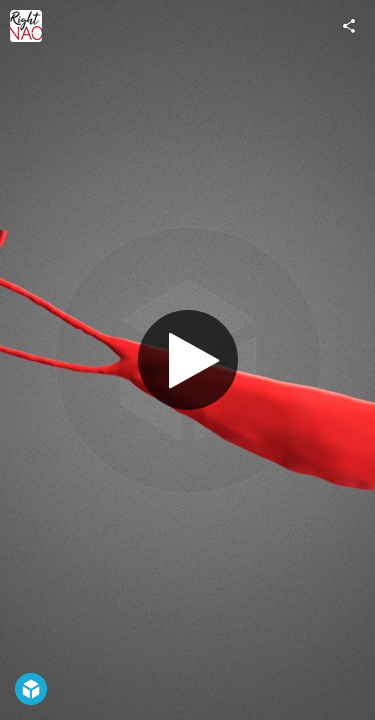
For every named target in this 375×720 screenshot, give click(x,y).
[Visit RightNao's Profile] (26, 26)
